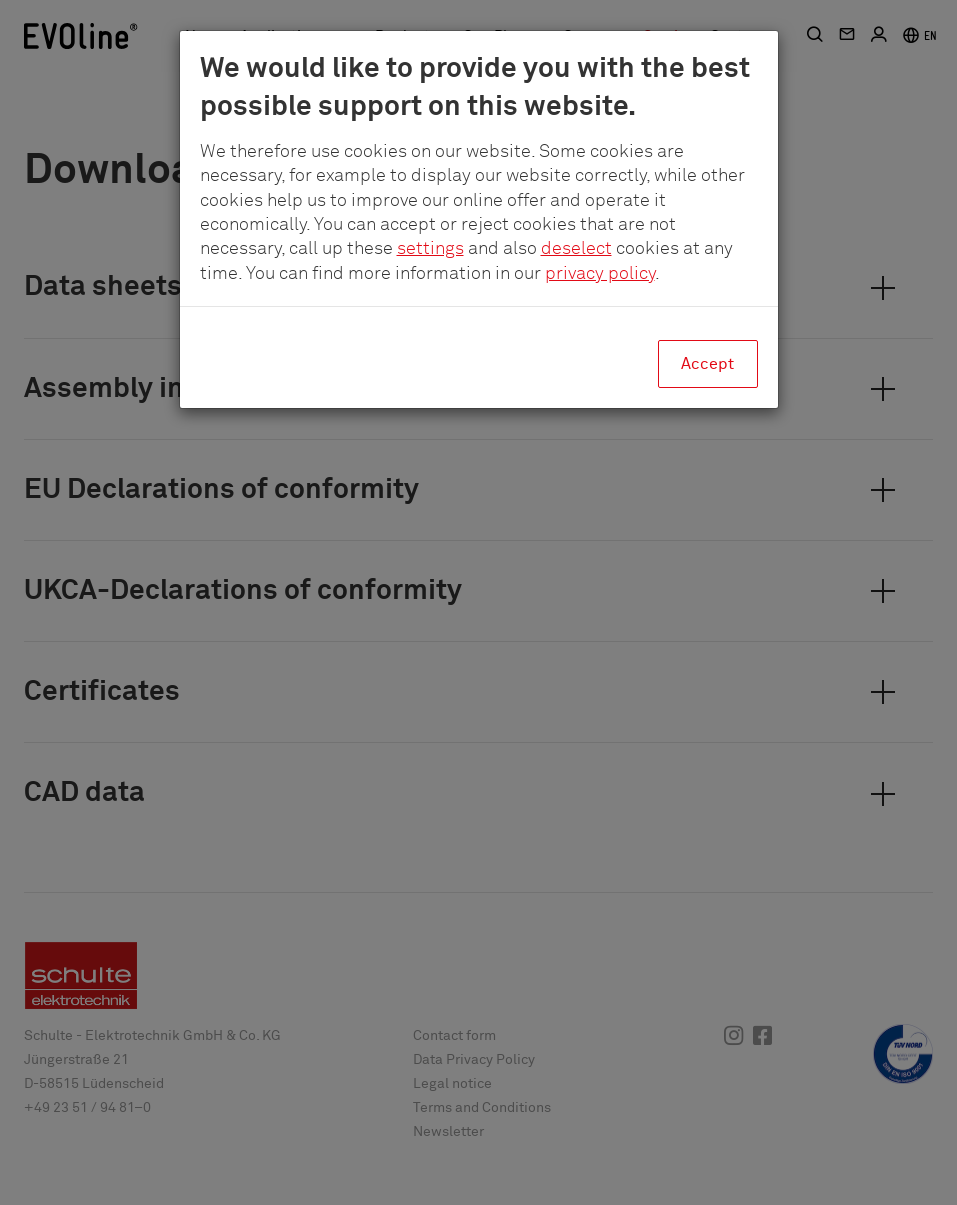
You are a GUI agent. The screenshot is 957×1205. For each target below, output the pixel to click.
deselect (576, 249)
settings (430, 249)
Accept (707, 364)
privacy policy (600, 274)
